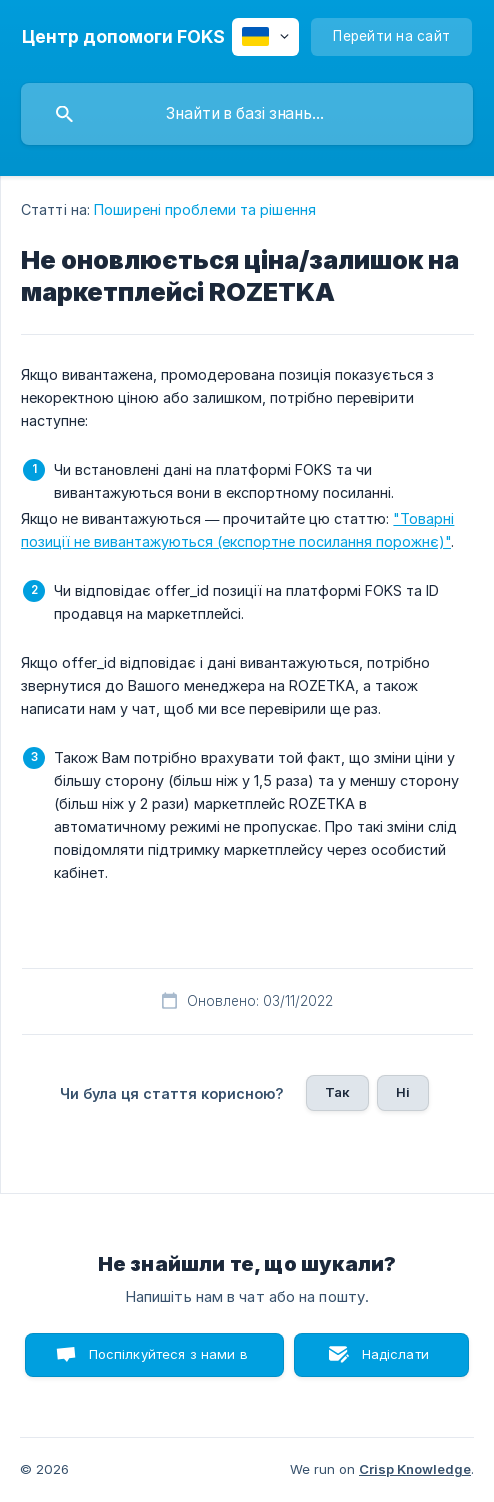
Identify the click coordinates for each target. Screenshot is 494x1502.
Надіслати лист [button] (395, 1361)
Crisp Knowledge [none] (415, 1469)
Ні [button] (403, 1092)
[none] (123, 37)
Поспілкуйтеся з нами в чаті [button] (168, 1361)
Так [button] (337, 1092)
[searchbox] (247, 114)
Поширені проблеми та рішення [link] (205, 209)
